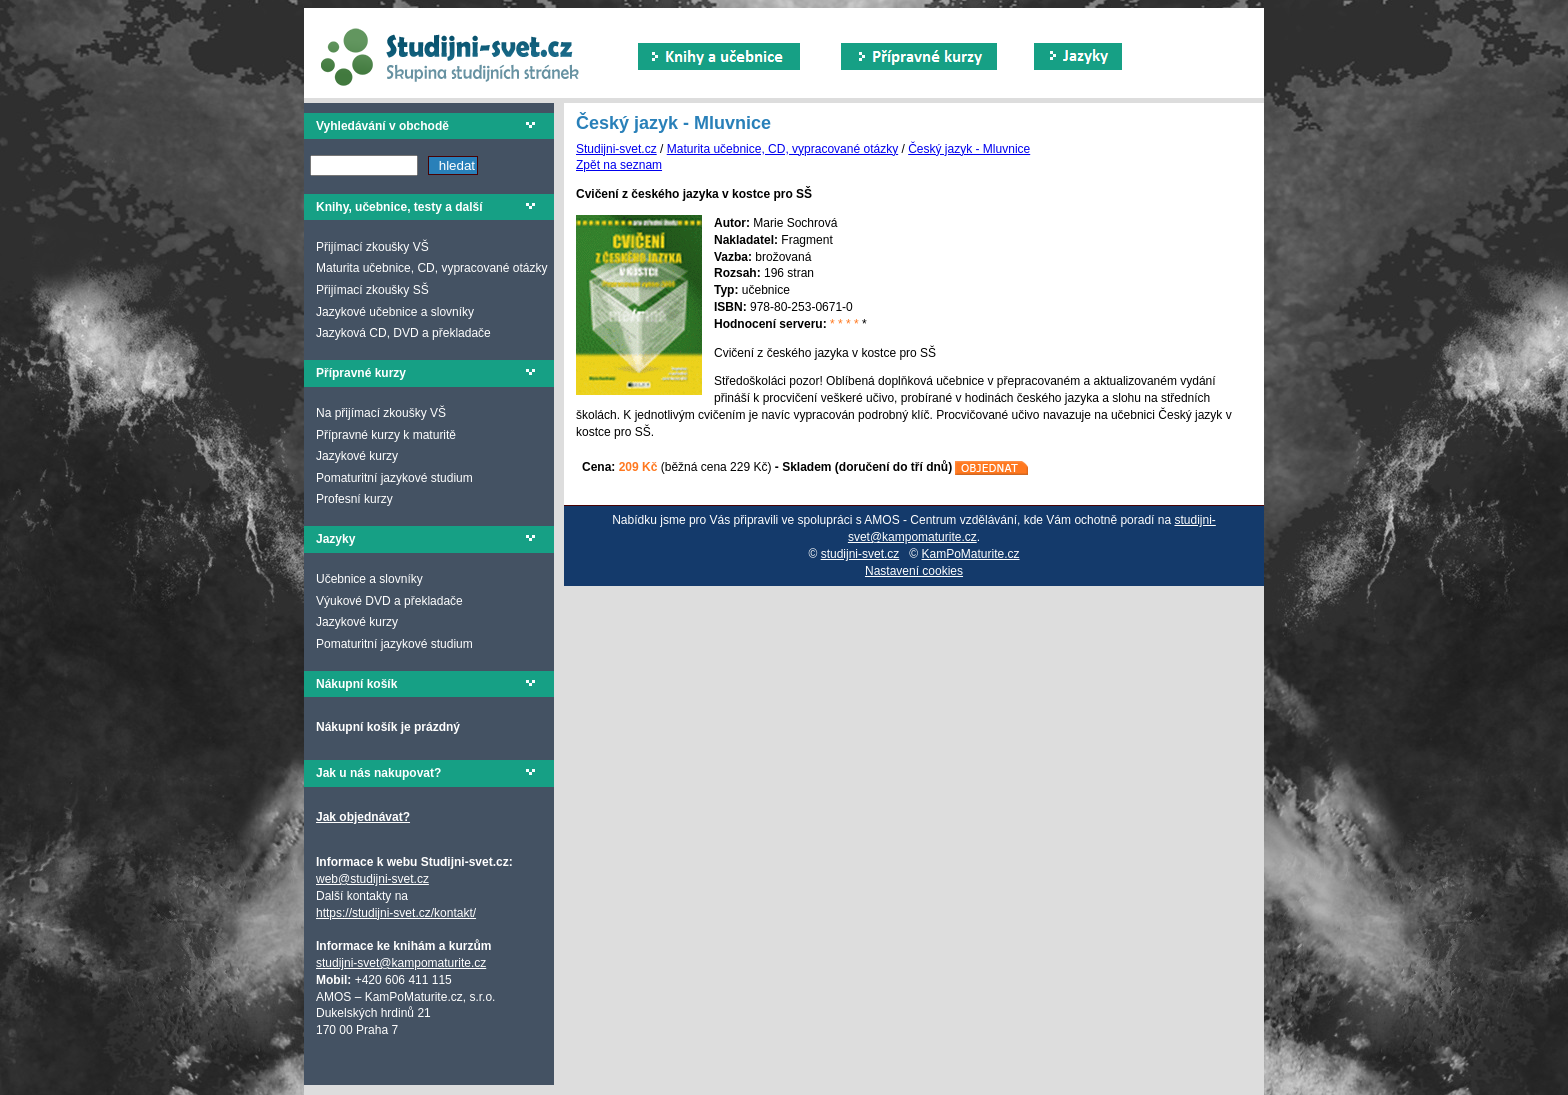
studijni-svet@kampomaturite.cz (401, 963)
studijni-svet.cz (860, 554)
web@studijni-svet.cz (372, 879)
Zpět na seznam (619, 165)
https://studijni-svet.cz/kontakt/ (396, 913)
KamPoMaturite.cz (971, 554)
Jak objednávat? (363, 817)
